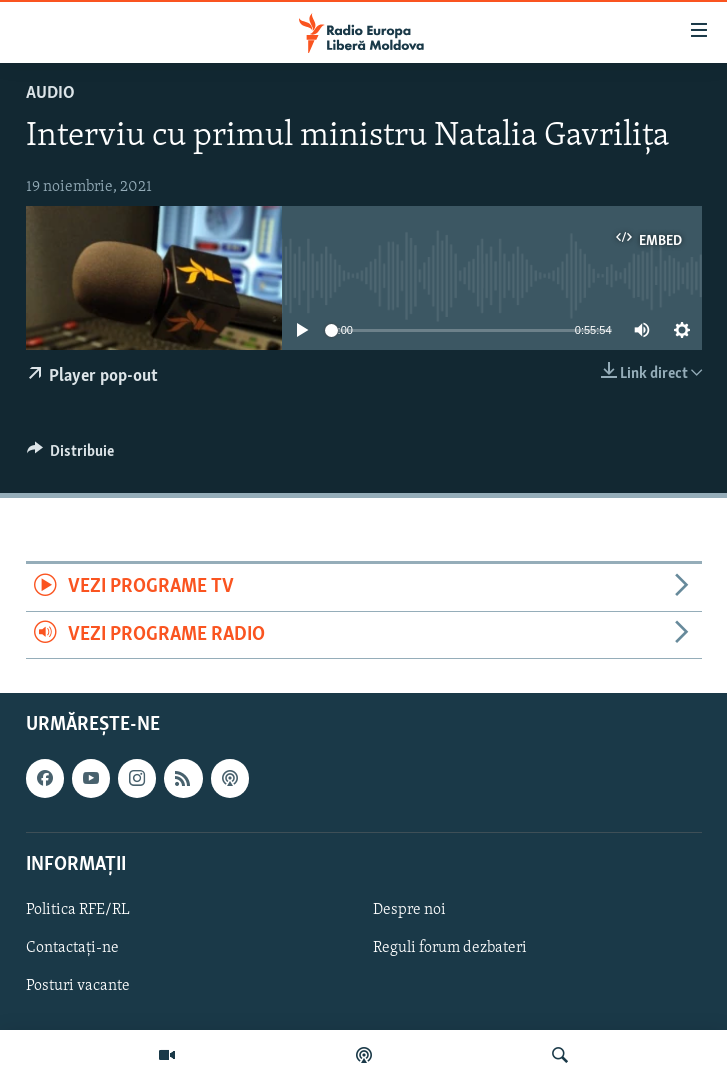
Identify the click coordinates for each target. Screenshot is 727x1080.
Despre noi (409, 910)
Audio (50, 93)
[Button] (71, 456)
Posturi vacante (78, 986)
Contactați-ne (72, 948)
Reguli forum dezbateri (450, 948)
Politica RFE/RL (78, 910)
